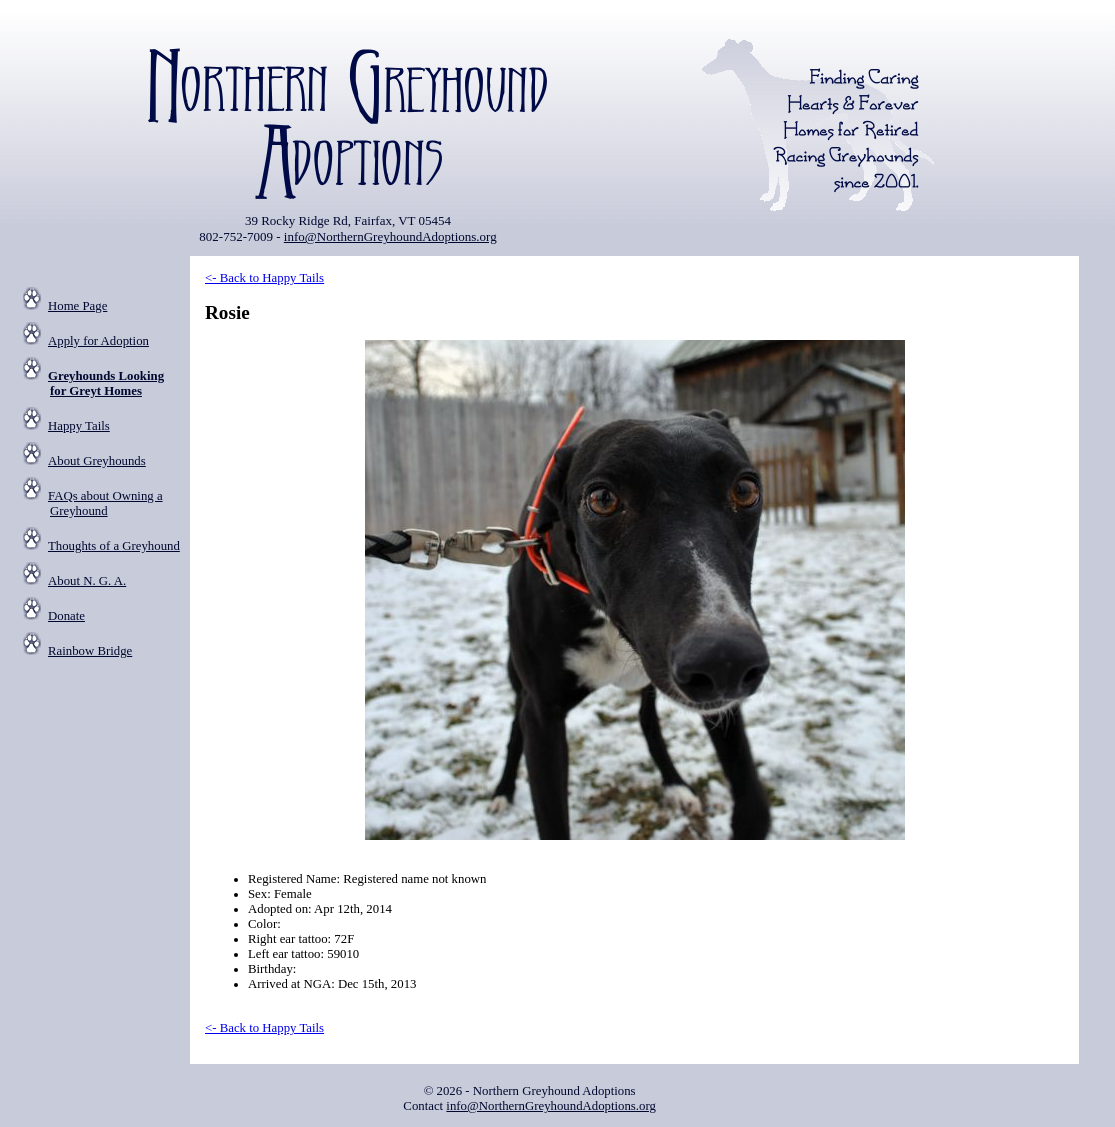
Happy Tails (79, 426)
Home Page (77, 306)
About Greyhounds (97, 461)
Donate (66, 616)
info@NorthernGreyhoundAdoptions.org (390, 236)
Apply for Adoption (98, 341)
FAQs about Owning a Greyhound (105, 503)
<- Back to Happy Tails (264, 278)
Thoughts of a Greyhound (114, 546)
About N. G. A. (87, 581)
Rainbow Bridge (90, 651)
